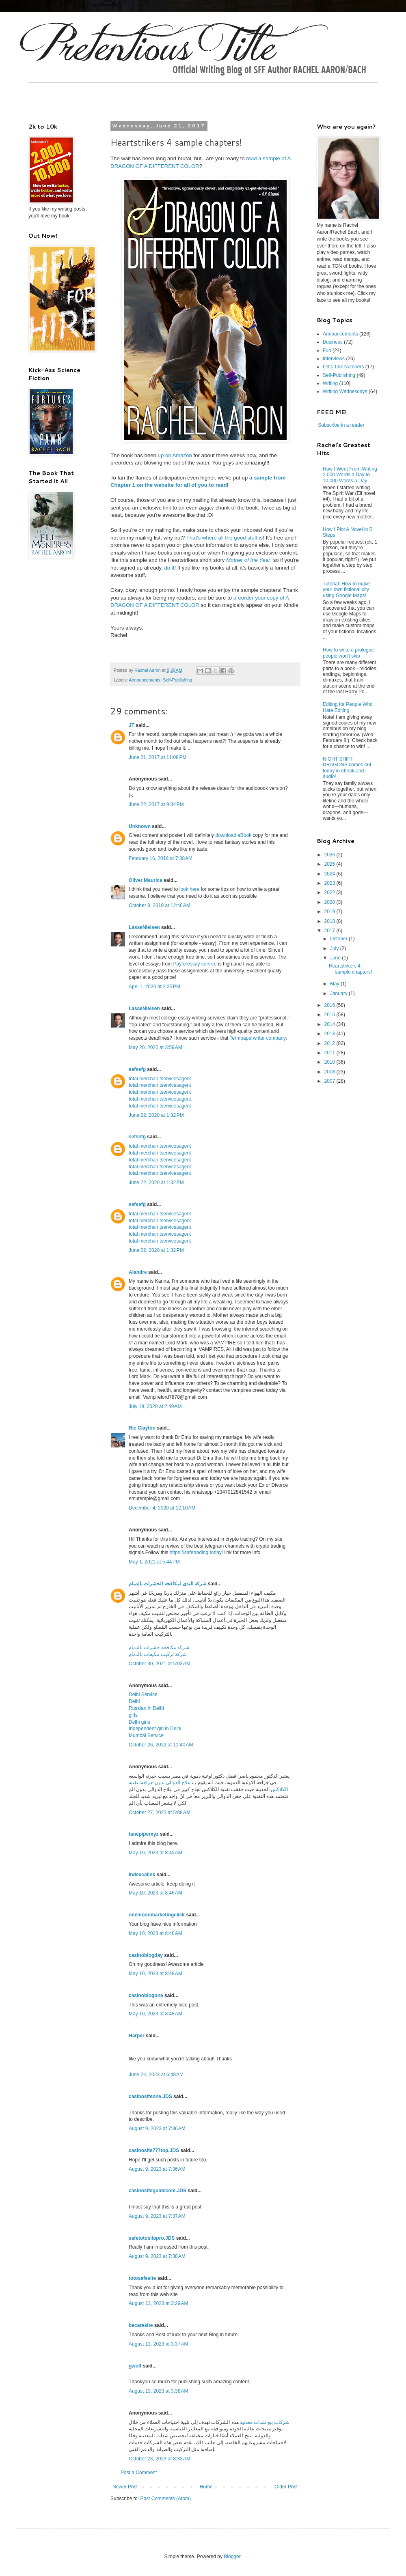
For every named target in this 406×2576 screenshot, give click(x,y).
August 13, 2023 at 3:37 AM (158, 2344)
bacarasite (141, 2325)
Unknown (140, 826)
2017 (330, 930)
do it (169, 568)
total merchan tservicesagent (160, 1079)
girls (133, 1715)
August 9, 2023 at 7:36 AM (157, 2128)
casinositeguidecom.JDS (157, 2190)
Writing (330, 383)
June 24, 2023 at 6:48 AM (156, 2074)
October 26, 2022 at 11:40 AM (161, 1745)
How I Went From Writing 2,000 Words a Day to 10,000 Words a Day (350, 475)
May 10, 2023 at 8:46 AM (155, 1893)
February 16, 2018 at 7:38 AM (160, 858)
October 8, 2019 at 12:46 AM (159, 905)
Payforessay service (194, 964)
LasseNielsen (144, 927)
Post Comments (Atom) (165, 2498)
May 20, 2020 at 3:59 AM (155, 1047)
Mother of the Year (248, 560)
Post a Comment (139, 2472)
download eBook (233, 835)
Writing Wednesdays (345, 391)
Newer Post (125, 2487)
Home (206, 2487)
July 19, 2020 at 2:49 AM (155, 1406)
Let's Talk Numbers (343, 367)
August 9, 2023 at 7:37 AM (157, 2216)
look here (189, 889)
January (339, 993)
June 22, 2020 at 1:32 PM (156, 1115)
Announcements (144, 679)
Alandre (138, 1272)
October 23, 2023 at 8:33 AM (159, 2459)
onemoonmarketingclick (157, 1915)
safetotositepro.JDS (152, 2238)
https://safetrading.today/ (196, 1552)
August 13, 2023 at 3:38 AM (158, 2391)
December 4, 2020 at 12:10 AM (162, 1508)
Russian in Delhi (146, 1708)
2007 (330, 1081)
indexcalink (142, 1874)
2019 (330, 911)
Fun (327, 350)
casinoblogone (146, 1995)
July (335, 948)
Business (333, 342)
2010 (330, 1062)
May (335, 984)
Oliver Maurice (145, 880)
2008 (330, 1072)
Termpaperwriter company (258, 1038)
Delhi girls (139, 1722)
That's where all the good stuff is (224, 538)
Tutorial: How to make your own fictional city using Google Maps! (346, 589)
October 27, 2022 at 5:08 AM (159, 1812)
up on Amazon (175, 455)
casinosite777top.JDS (154, 2150)
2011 (330, 1053)
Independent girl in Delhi (155, 1728)
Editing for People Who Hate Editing (348, 707)
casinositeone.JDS (150, 2096)
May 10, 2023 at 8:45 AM (155, 1853)
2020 (330, 902)
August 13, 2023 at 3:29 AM (158, 2303)
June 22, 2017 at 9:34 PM (156, 804)
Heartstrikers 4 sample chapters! (350, 968)
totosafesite (142, 2278)
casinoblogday (146, 1955)
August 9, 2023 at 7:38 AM (157, 2256)
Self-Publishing (177, 679)
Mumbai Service (146, 1735)
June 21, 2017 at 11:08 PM (157, 757)
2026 (330, 855)
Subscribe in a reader (341, 425)
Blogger (232, 2556)
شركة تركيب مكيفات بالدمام (158, 1654)
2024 (330, 874)
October (339, 939)
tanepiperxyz (143, 1834)
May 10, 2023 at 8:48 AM (155, 1973)
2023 (330, 883)
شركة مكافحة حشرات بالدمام (159, 1647)
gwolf (135, 2366)
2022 (330, 892)
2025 (330, 864)
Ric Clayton (142, 1428)
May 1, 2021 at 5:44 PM (154, 1562)
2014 (330, 1024)
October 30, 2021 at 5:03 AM (159, 1663)
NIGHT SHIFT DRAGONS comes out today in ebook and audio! (347, 767)
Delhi (134, 1701)
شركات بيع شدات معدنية (264, 2422)
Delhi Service (143, 1694)
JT (131, 725)
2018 (330, 921)
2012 (330, 1043)
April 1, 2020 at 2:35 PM (154, 986)
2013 (330, 1033)
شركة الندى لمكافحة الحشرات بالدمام (167, 1584)
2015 (330, 1014)
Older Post (286, 2487)
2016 (330, 1005)
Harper (137, 2035)
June (336, 958)
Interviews (334, 358)
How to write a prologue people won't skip (348, 652)
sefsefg (137, 1069)
